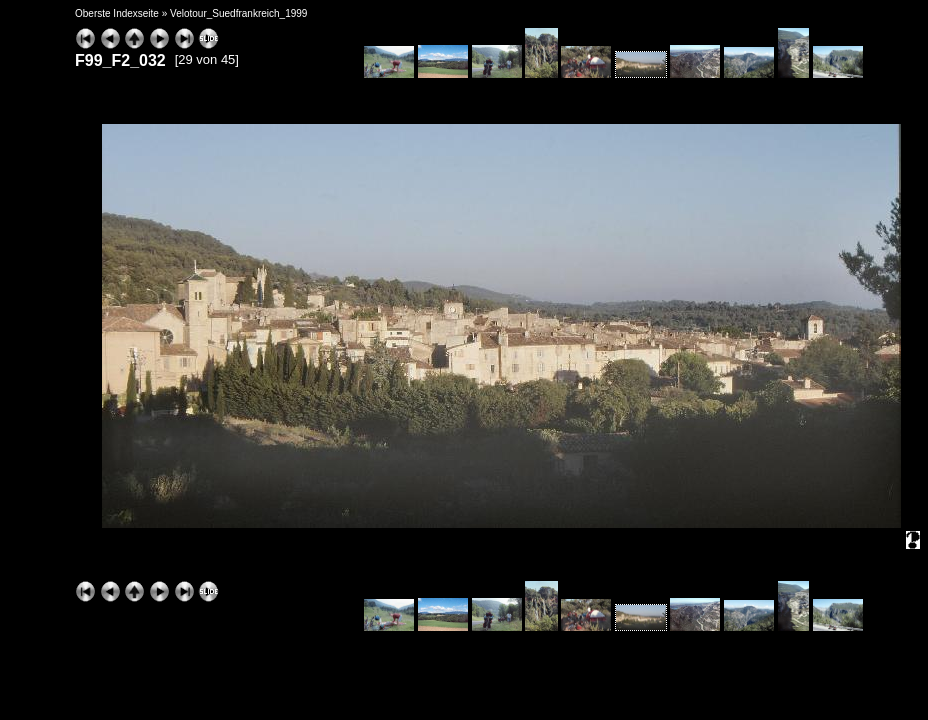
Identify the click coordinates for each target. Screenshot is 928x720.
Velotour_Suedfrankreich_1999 (238, 13)
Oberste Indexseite (117, 13)
